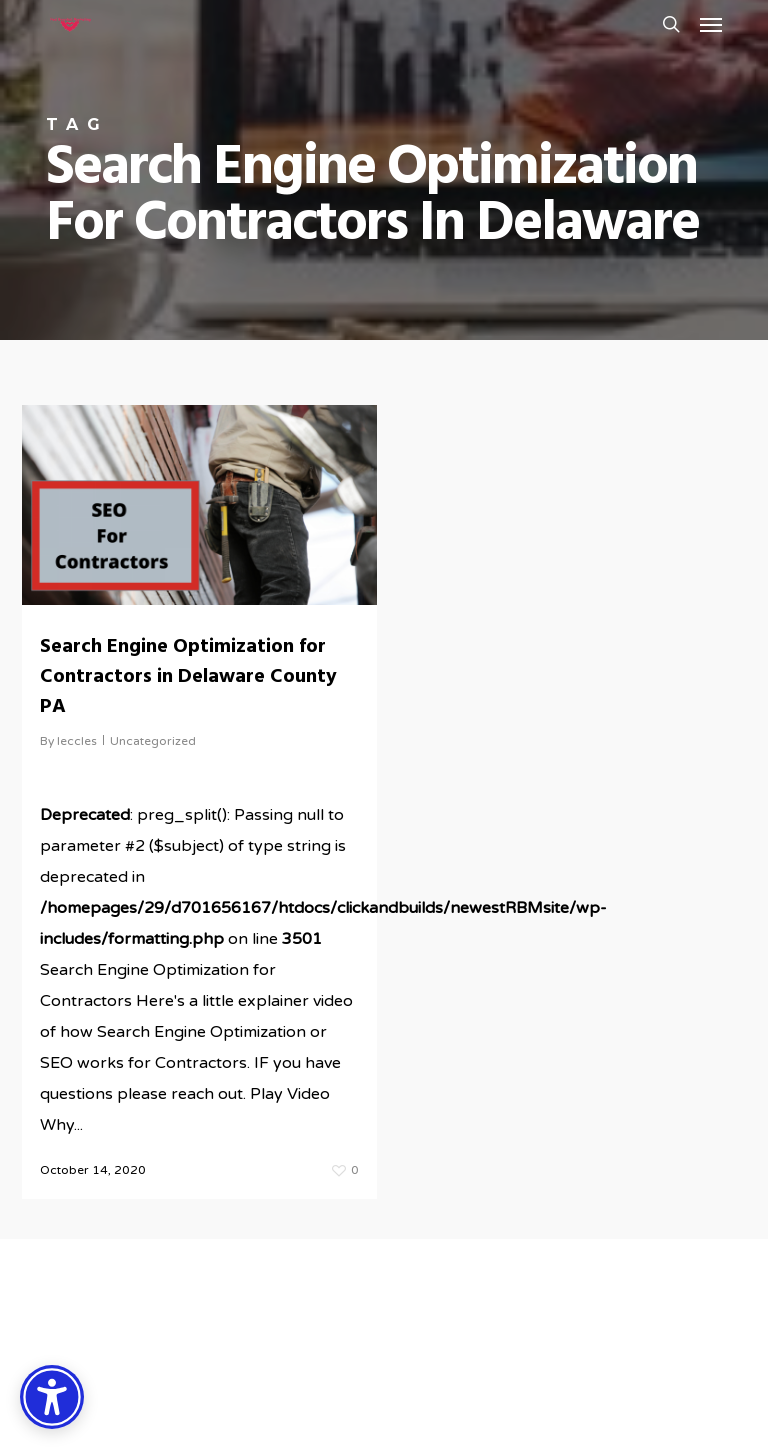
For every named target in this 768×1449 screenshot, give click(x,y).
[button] (711, 24)
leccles (77, 741)
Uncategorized (153, 741)
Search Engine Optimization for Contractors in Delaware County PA (188, 677)
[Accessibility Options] (52, 1397)
